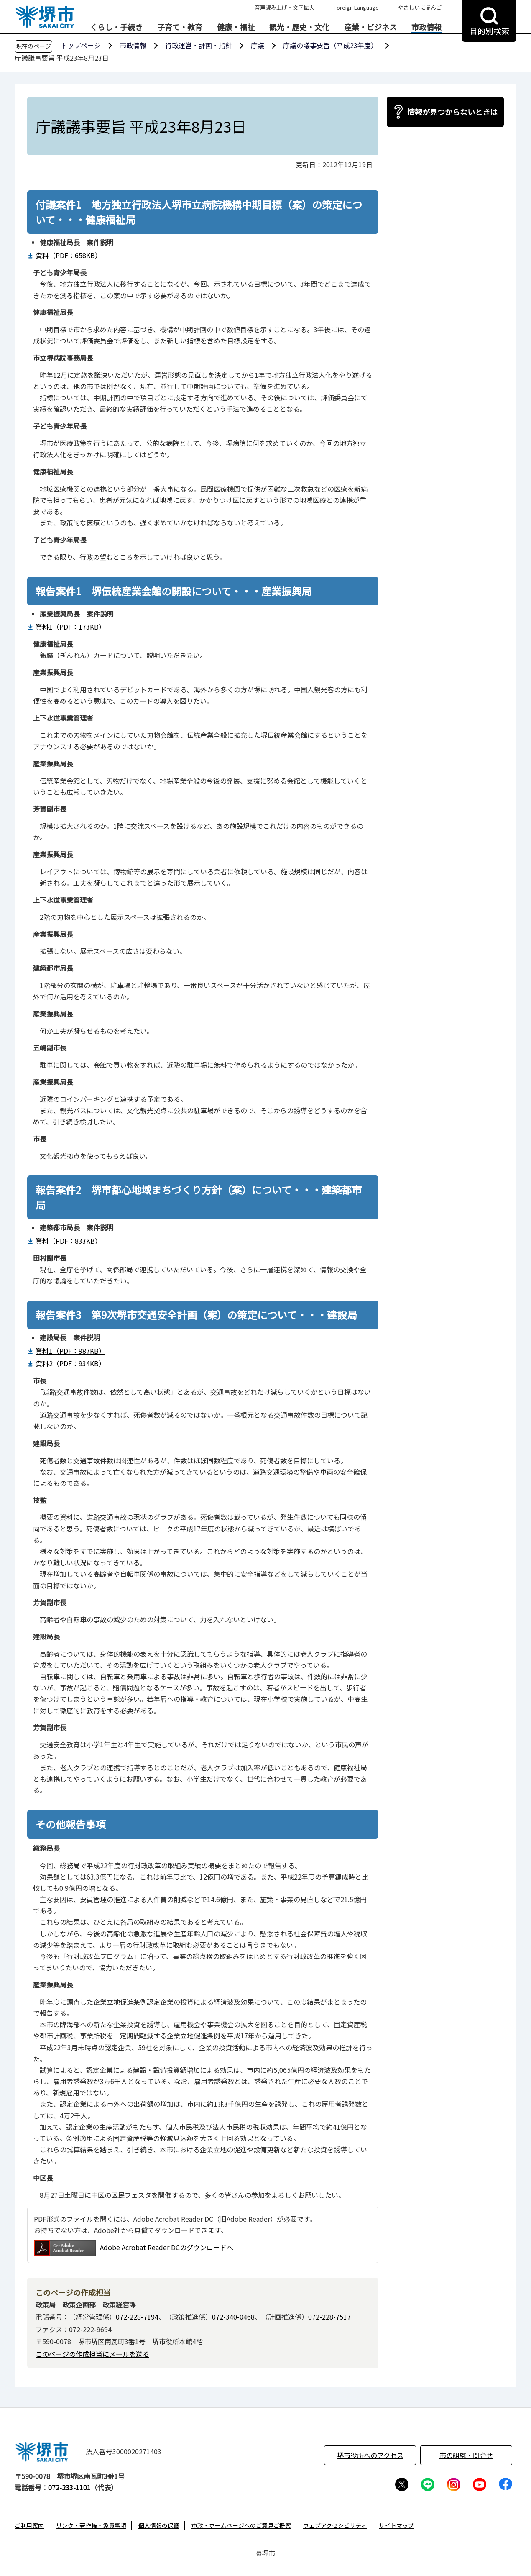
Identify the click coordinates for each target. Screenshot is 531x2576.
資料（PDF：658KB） (69, 255)
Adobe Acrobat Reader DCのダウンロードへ (133, 2248)
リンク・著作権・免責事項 (91, 2525)
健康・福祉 (236, 27)
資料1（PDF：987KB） (70, 1351)
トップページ (81, 45)
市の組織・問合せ (466, 2455)
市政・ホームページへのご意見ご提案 (241, 2525)
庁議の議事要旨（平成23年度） (330, 45)
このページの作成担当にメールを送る (92, 2354)
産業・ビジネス (370, 27)
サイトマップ (396, 2525)
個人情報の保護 (158, 2525)
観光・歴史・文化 (299, 27)
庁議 (257, 45)
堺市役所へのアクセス (370, 2455)
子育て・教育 (179, 27)
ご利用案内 (29, 2525)
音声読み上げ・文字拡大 (284, 7)
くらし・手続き (116, 27)
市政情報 (426, 27)
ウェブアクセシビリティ (335, 2525)
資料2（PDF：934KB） (70, 1363)
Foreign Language (356, 7)
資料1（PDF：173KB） (70, 627)
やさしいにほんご (420, 7)
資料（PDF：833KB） (69, 1241)
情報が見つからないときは (452, 111)
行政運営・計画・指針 (198, 45)
